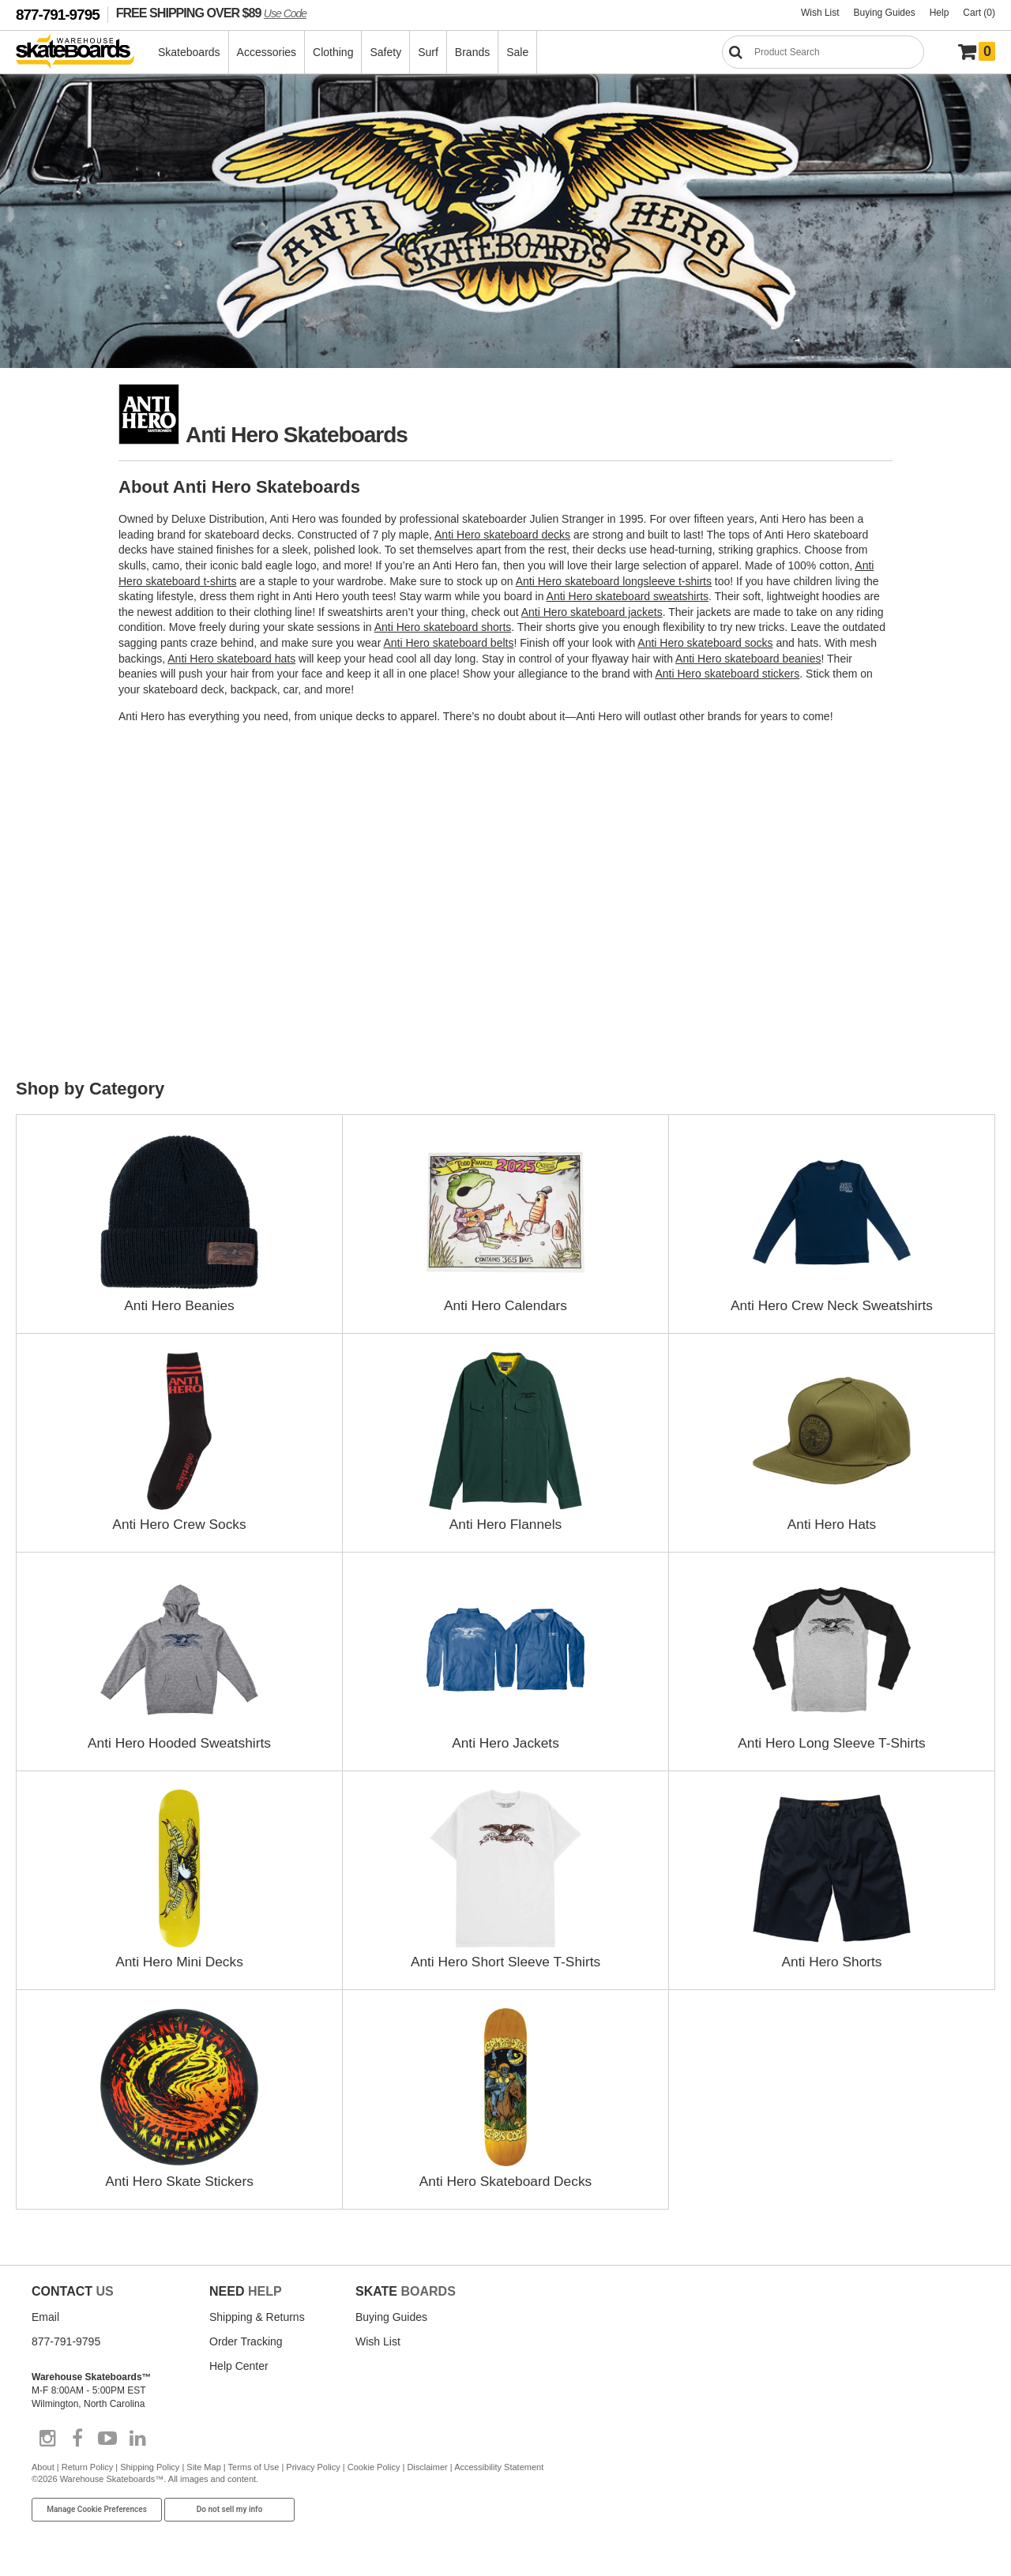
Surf (429, 52)
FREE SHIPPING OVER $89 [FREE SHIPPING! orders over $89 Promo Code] (211, 13)
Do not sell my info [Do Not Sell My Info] (230, 2509)
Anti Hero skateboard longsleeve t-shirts (614, 581)
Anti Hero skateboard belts (448, 642)
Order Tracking (246, 2340)
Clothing (334, 52)
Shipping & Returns (257, 2316)
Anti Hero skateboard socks (704, 642)
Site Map (203, 2466)
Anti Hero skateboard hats (231, 658)
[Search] (823, 52)
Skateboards (190, 52)
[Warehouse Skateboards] (83, 52)
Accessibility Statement (498, 2466)
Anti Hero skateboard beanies (748, 658)
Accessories (267, 52)
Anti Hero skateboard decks (502, 534)
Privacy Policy (313, 2466)
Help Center (239, 2365)
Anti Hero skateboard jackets (592, 612)
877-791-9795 (58, 14)
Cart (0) (979, 12)
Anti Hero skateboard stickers (727, 673)
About (43, 2466)
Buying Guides (884, 12)
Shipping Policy (149, 2466)
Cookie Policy (374, 2466)
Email (45, 2316)
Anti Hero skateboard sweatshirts (627, 596)
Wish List (820, 12)
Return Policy (87, 2466)
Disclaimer (427, 2466)
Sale (518, 52)
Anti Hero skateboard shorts (443, 627)
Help (939, 12)
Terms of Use (254, 2466)
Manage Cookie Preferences (97, 2509)
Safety (386, 52)
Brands (473, 52)
